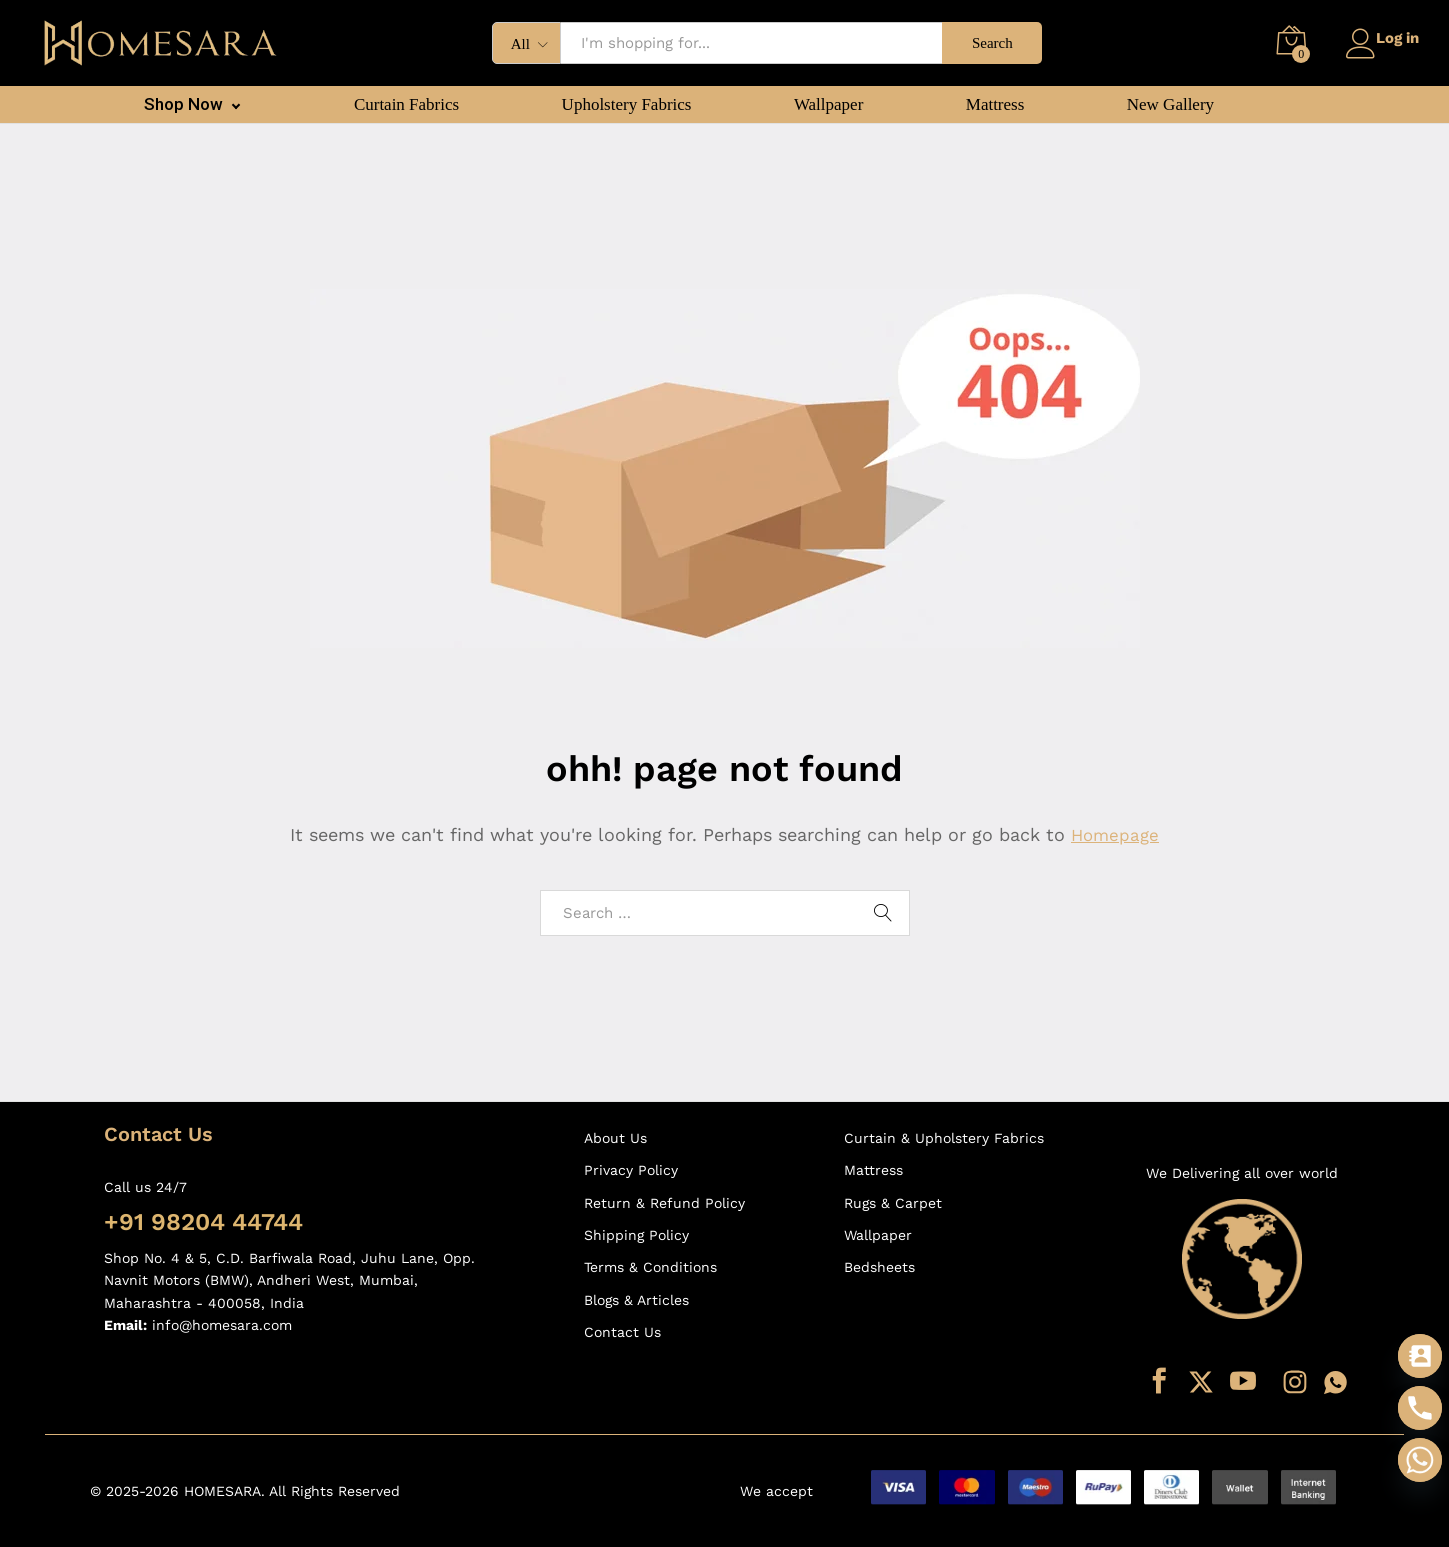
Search (986, 43)
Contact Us (622, 1332)
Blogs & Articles (636, 1300)
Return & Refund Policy (664, 1203)
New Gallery (1170, 104)
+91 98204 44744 (203, 1222)
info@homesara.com (222, 1325)
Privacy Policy (631, 1170)
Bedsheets (879, 1267)
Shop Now (183, 104)
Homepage (1115, 834)
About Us (615, 1138)
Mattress (995, 104)
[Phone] (1420, 1408)
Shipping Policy (636, 1235)
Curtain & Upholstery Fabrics (944, 1138)
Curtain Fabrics (406, 104)
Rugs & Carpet (893, 1203)
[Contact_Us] (1420, 1356)
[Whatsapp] (1420, 1460)
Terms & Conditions (650, 1267)
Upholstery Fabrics (627, 104)
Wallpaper (828, 104)
